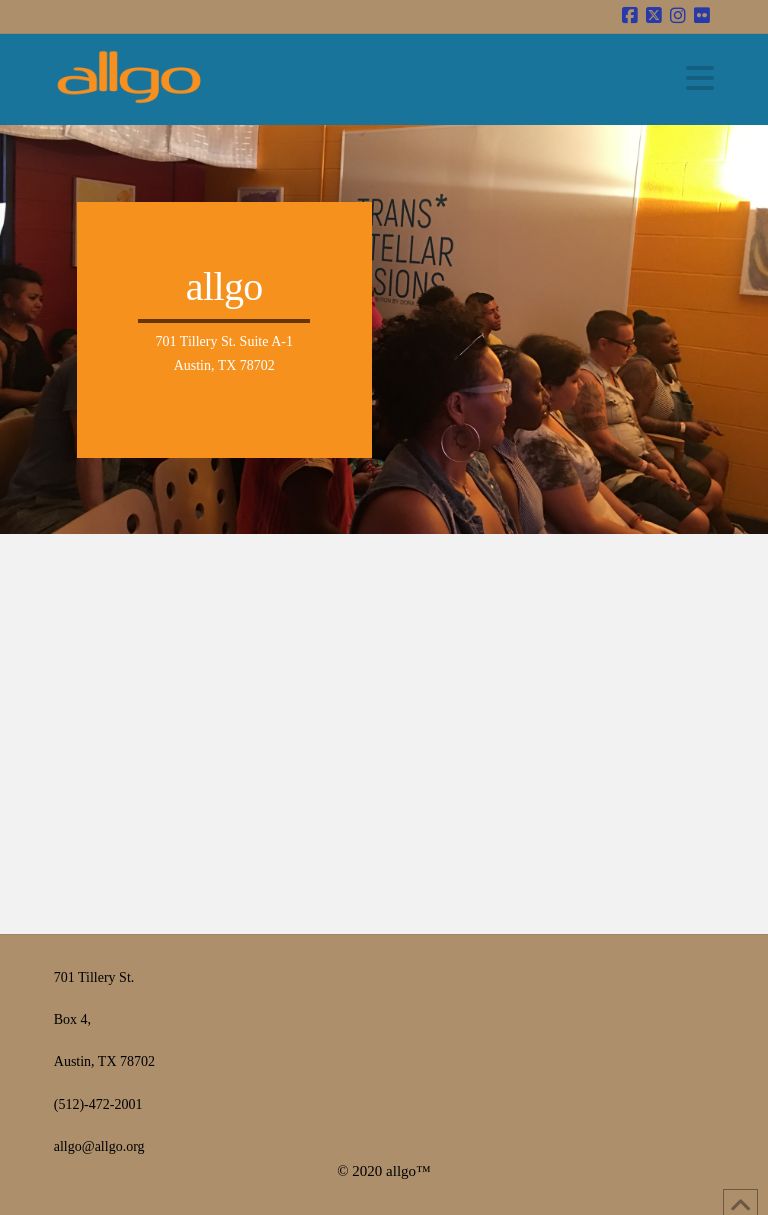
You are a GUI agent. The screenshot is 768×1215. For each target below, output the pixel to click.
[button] (700, 78)
